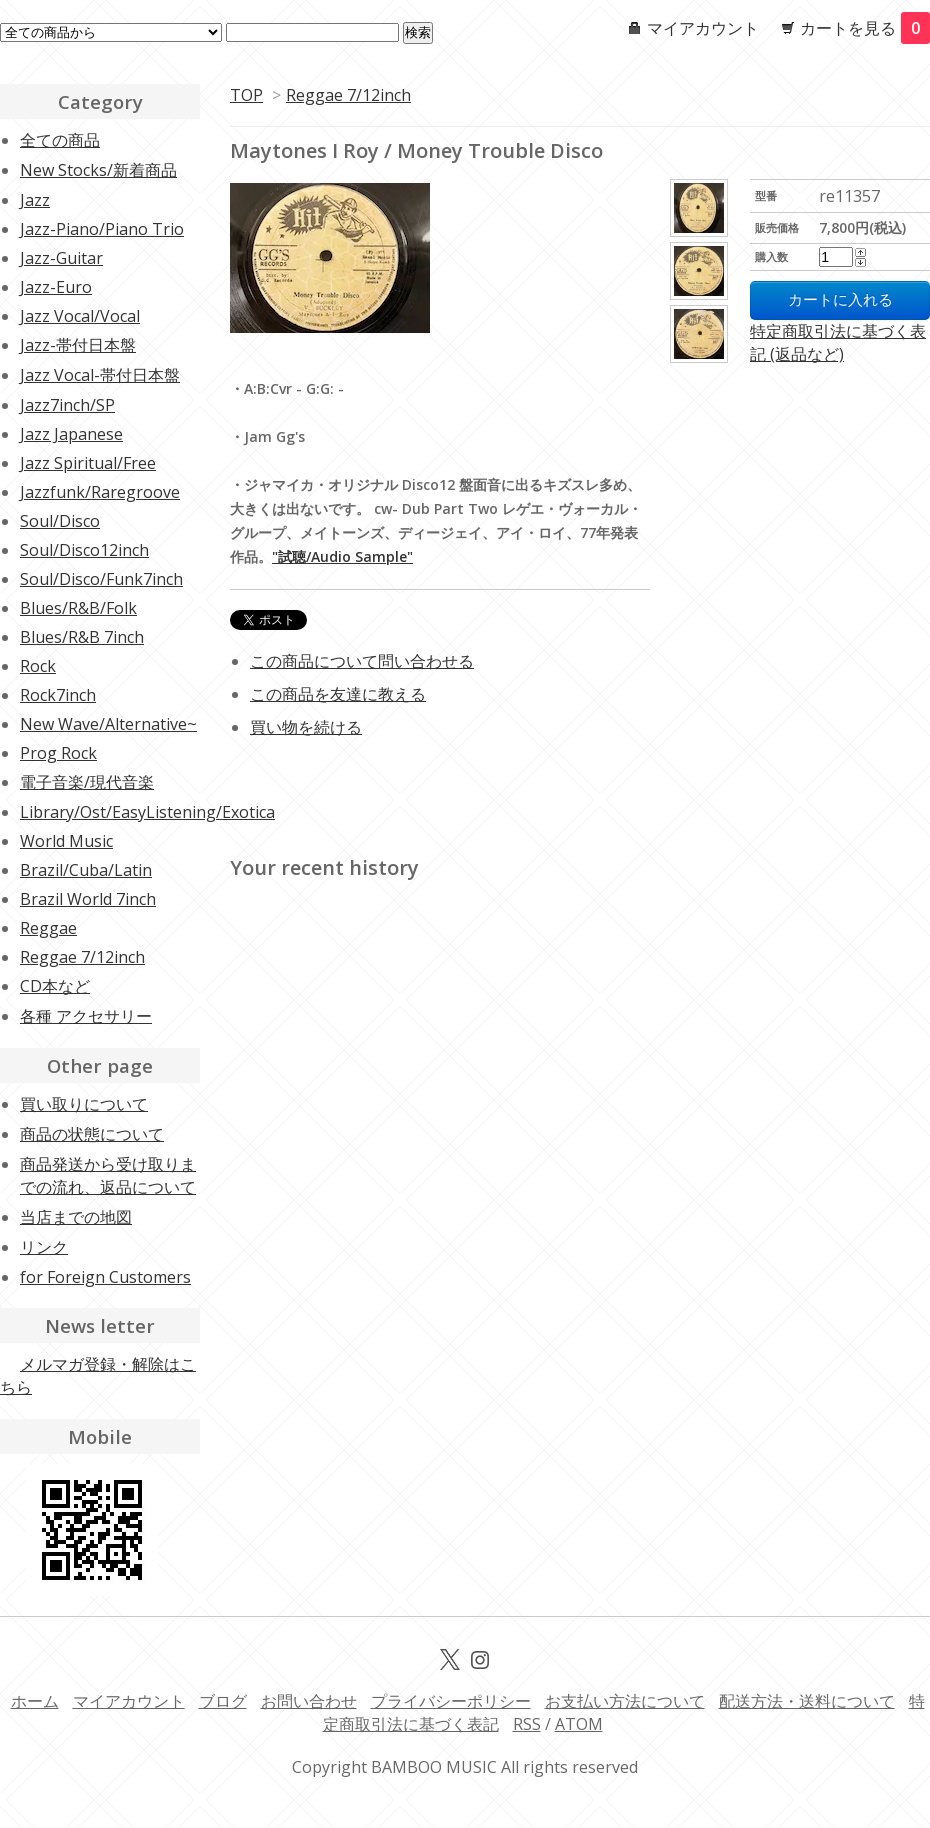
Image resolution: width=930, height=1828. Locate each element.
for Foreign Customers (105, 1277)
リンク (44, 1247)
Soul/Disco (60, 521)
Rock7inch (58, 695)
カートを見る (865, 28)
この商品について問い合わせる (362, 661)
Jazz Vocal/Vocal (80, 316)
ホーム (35, 1701)
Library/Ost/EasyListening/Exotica (147, 812)
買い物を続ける (306, 727)
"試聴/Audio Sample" (342, 556)
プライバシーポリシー (451, 1701)
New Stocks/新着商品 (98, 170)
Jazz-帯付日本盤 (78, 345)
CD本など (55, 986)
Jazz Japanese (71, 434)
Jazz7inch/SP (67, 405)
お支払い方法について (625, 1701)
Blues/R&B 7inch (82, 637)
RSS (527, 1724)
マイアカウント (703, 28)
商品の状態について (92, 1134)
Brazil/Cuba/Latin (86, 870)
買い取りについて (84, 1104)
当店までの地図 (76, 1217)
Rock (38, 666)
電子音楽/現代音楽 (87, 782)
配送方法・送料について (807, 1701)
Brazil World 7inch (88, 899)
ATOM (579, 1724)
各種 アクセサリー (86, 1016)
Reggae (48, 928)
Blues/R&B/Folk (78, 608)
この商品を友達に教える (338, 694)
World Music (66, 841)
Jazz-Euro (56, 287)
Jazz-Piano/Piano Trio (102, 229)
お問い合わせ (309, 1701)
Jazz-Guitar (61, 258)
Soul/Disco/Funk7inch (101, 579)
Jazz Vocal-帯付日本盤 (100, 375)
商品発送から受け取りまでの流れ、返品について (108, 1175)
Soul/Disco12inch (84, 550)
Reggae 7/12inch (348, 95)
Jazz (35, 200)
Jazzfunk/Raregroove (100, 492)
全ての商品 (60, 140)
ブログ (223, 1701)
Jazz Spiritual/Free (88, 463)
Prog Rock (58, 753)
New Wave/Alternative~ (108, 724)
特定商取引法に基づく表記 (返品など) (838, 342)
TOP (246, 95)
